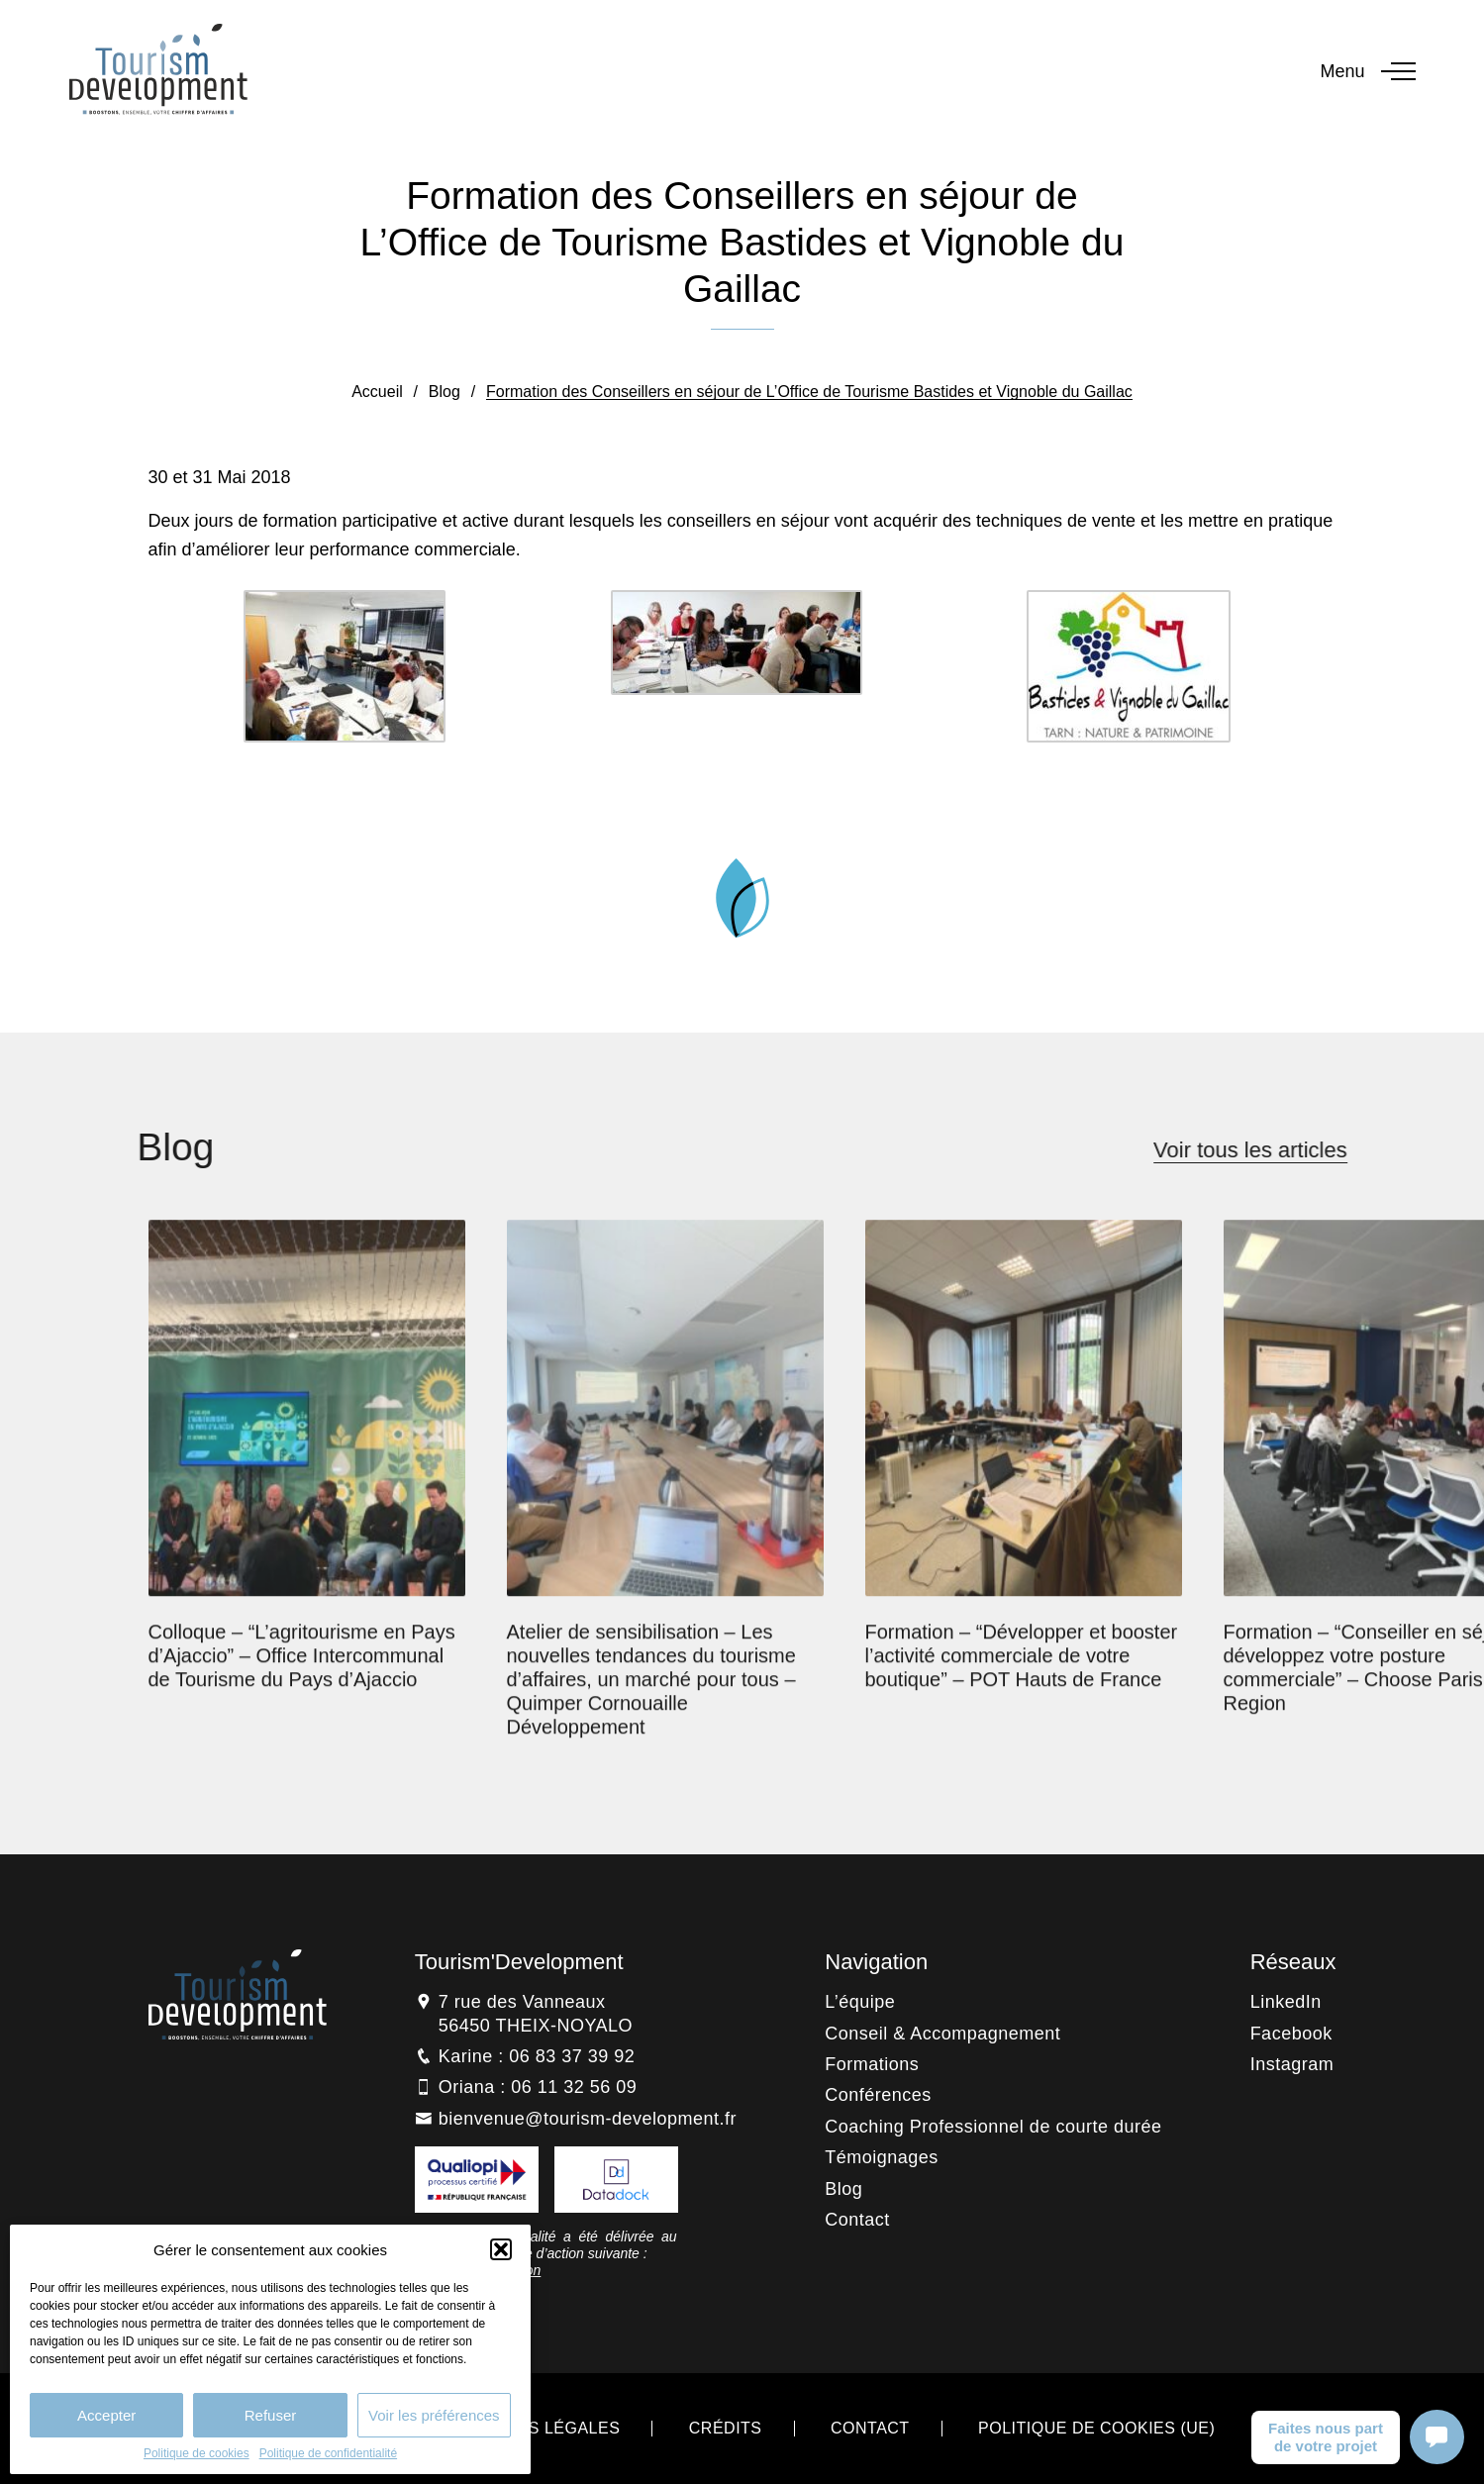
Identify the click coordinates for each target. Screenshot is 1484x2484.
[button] (501, 2249)
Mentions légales (536, 2428)
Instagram (1292, 2064)
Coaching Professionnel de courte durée (993, 2126)
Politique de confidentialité (328, 2453)
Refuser (271, 2415)
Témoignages (882, 2157)
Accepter (106, 2415)
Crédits (725, 2428)
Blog (444, 391)
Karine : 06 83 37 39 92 (537, 2056)
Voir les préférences (434, 2415)
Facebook (1291, 2033)
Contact (857, 2220)
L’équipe (860, 2002)
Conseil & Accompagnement (942, 2033)
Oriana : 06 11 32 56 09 (538, 2087)
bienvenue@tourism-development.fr (588, 2119)
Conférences (878, 2095)
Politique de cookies (196, 2453)
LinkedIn (1286, 2002)
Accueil (377, 391)
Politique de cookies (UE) (1096, 2428)
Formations (872, 2064)
